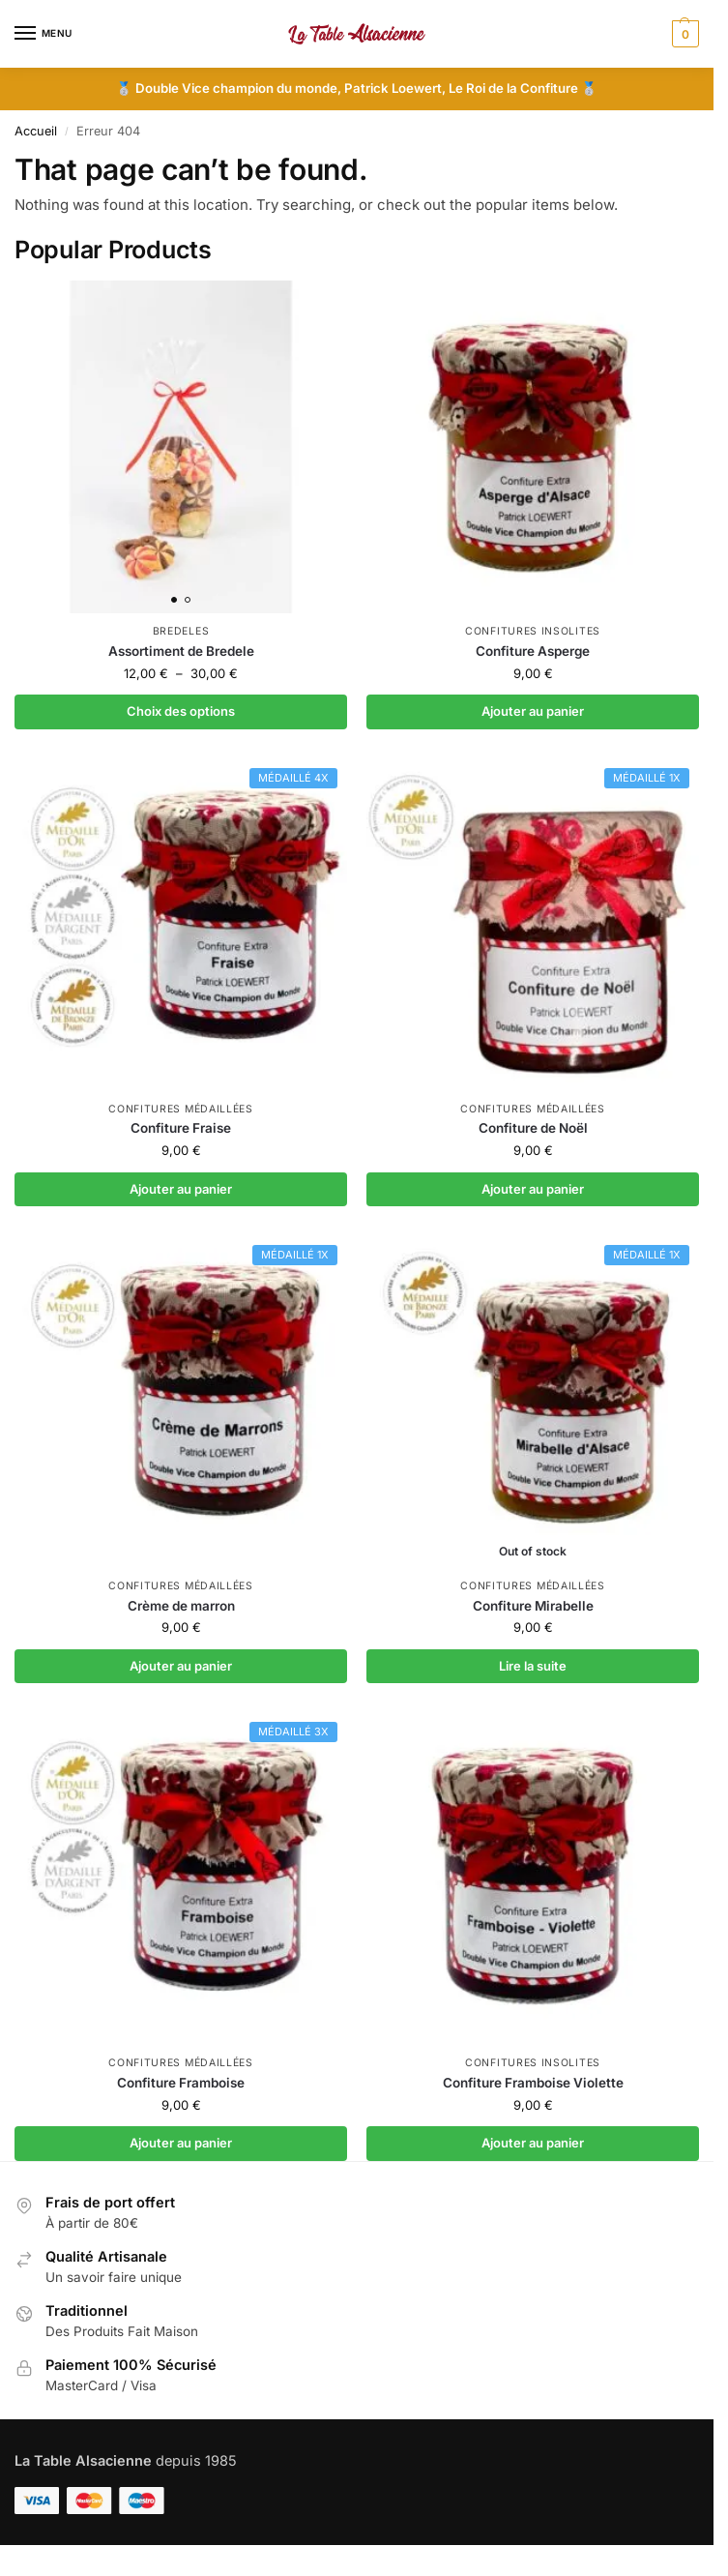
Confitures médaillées (180, 1109)
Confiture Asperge (533, 651)
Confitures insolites (532, 631)
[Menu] (44, 33)
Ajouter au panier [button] (532, 711)
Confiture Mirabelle (533, 1606)
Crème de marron (181, 1606)
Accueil (36, 131)
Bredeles (181, 631)
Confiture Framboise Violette (533, 2082)
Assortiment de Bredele (181, 651)
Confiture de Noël (533, 1128)
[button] (683, 33)
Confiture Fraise (181, 1128)
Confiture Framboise (181, 2082)
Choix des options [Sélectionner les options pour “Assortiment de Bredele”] (181, 711)
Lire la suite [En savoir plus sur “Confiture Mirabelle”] (533, 1665)
